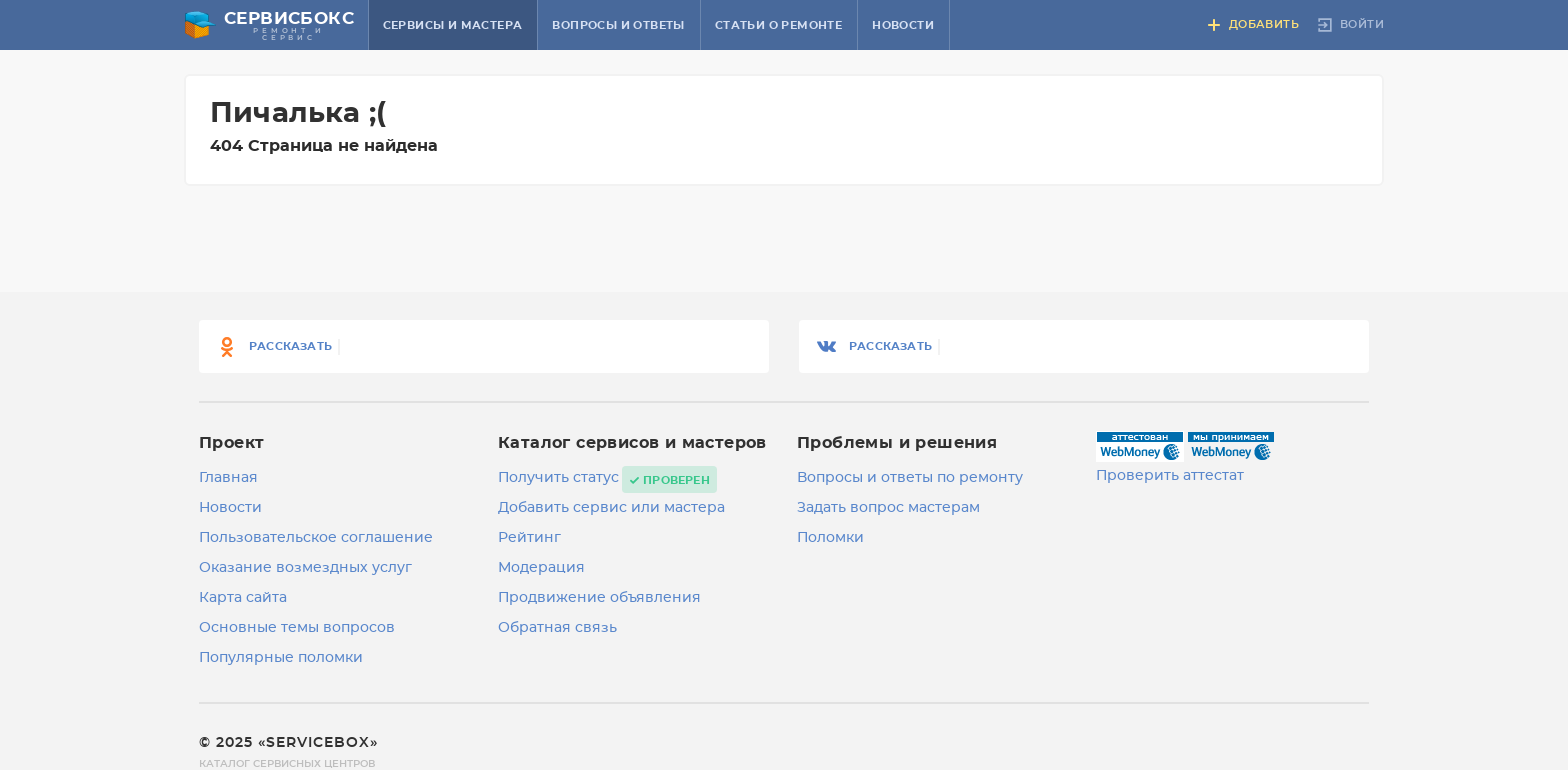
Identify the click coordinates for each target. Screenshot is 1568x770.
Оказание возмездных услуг (305, 568)
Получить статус (558, 478)
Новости (903, 25)
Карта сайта (243, 598)
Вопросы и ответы (618, 25)
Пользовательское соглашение (316, 538)
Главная (228, 478)
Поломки (830, 538)
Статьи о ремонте (778, 25)
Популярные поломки (281, 658)
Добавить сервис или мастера (611, 508)
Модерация (541, 568)
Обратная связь (557, 628)
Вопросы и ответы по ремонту (910, 478)
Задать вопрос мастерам (888, 508)
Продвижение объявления (599, 598)
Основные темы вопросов (297, 628)
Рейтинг (529, 538)
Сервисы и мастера (453, 25)
